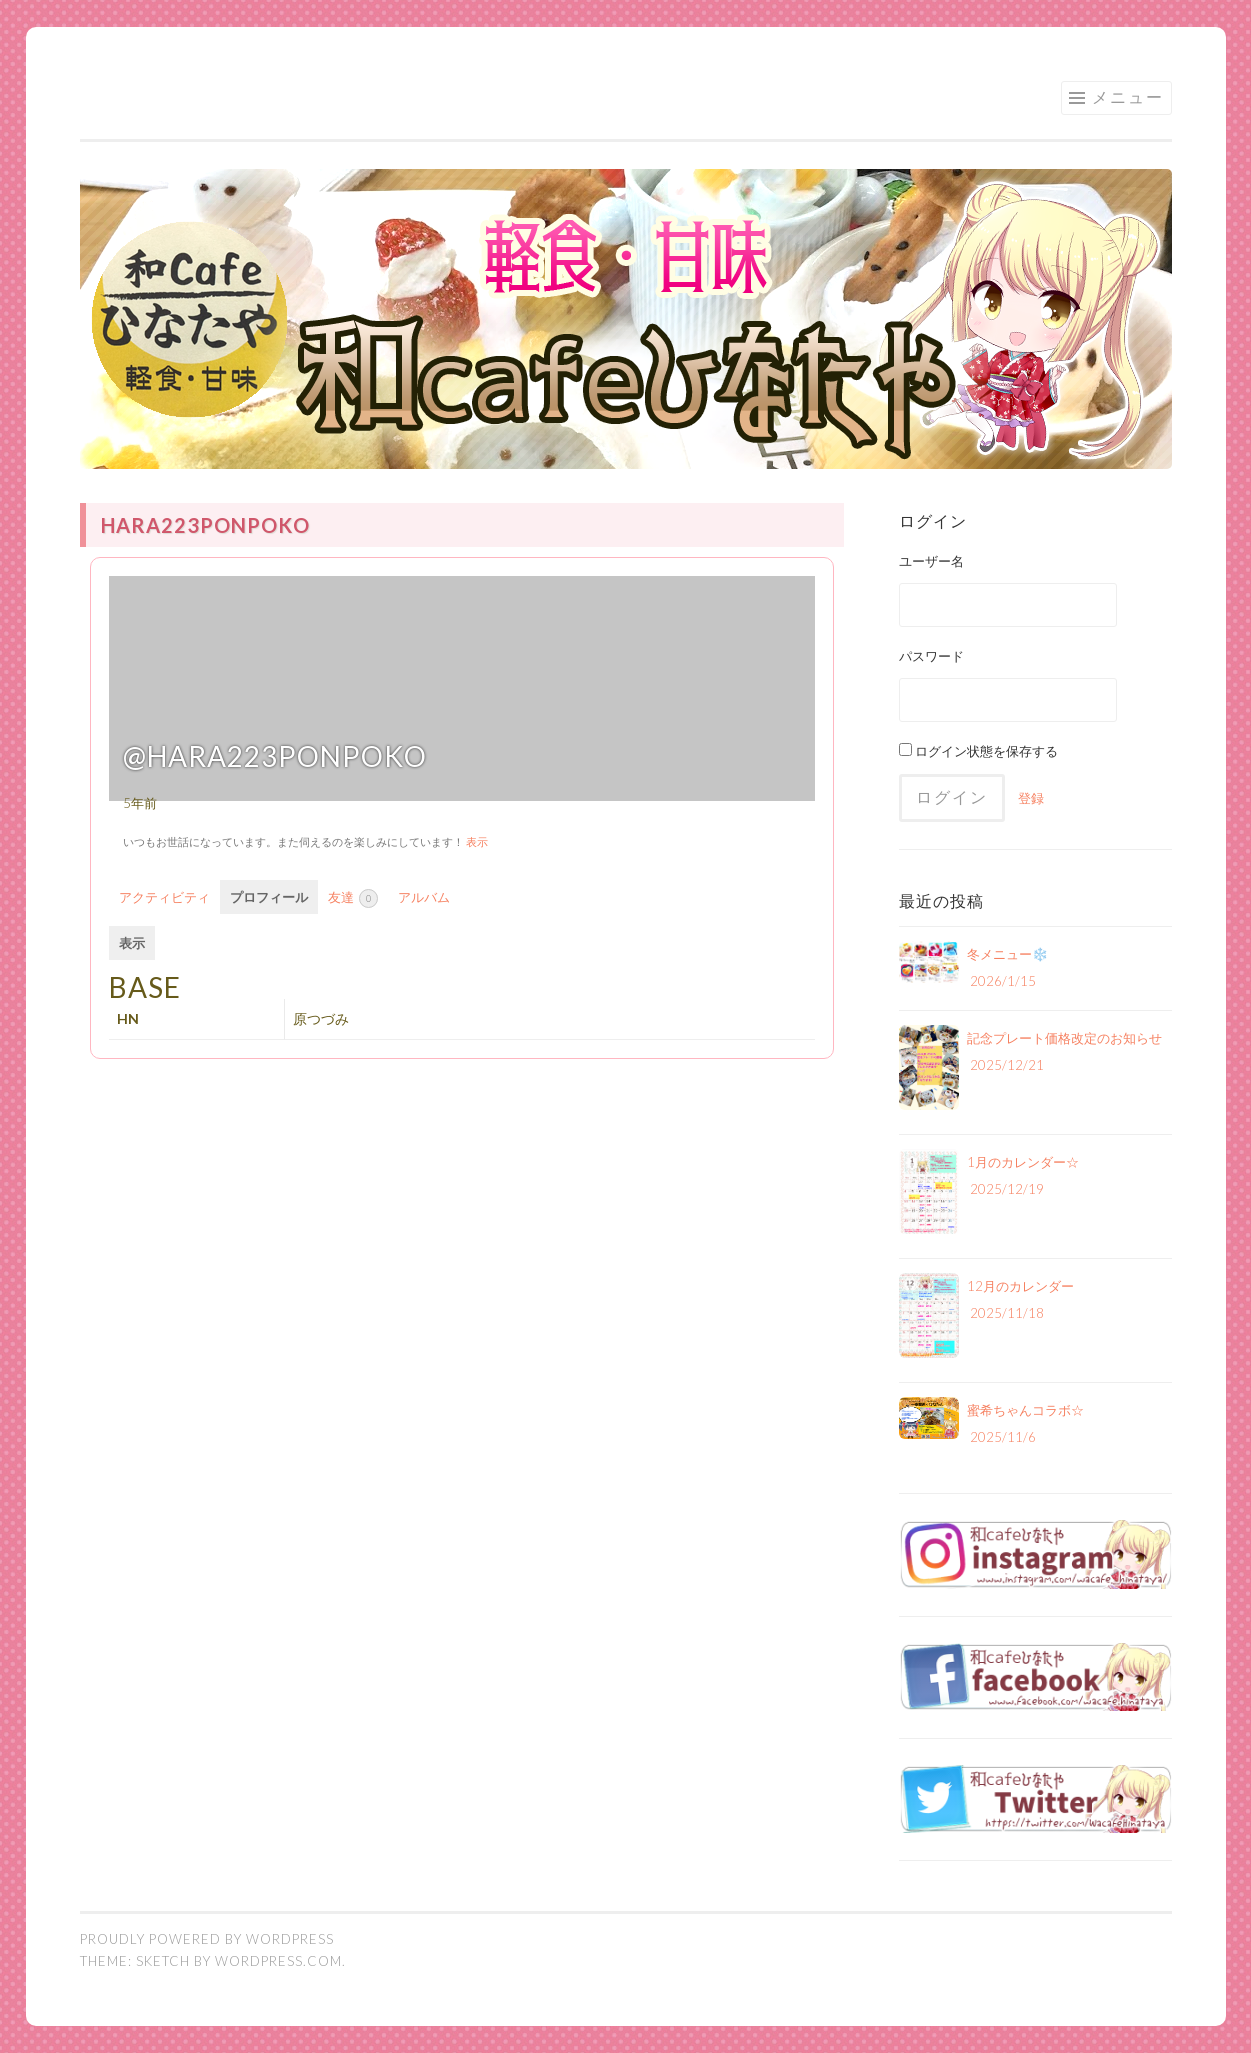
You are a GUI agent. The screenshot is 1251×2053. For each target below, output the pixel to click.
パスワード (931, 656)
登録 (1031, 798)
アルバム (424, 897)
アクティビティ (164, 897)
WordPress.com (278, 1961)
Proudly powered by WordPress (207, 1939)
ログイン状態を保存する (978, 751)
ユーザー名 (931, 561)
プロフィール (269, 897)
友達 (353, 898)
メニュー (1128, 96)
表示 (477, 841)
